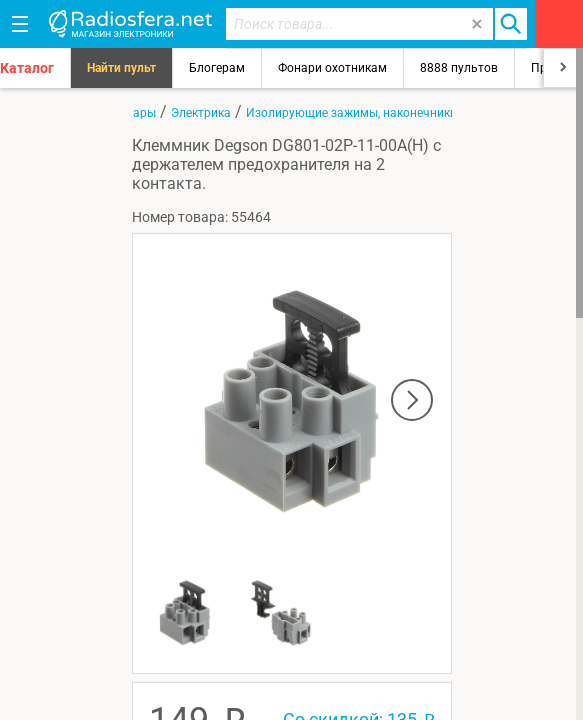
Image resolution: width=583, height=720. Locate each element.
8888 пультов (459, 68)
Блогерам (217, 68)
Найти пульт (121, 68)
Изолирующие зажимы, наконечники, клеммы (377, 113)
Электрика (201, 113)
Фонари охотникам (332, 68)
